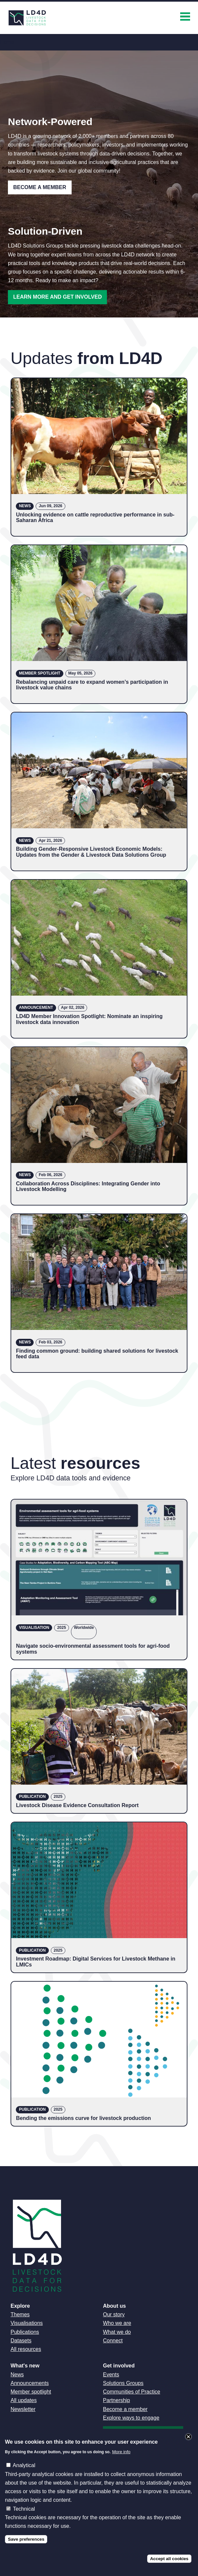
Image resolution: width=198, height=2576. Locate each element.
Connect (113, 2340)
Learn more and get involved (57, 297)
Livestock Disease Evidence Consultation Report (77, 1805)
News (17, 2374)
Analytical (24, 2465)
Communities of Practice (131, 2391)
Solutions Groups (123, 2383)
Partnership (116, 2400)
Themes (20, 2314)
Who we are (117, 2323)
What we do (117, 2332)
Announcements (30, 2383)
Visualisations (27, 2323)
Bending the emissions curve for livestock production (83, 2118)
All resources (26, 2349)
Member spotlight (31, 2391)
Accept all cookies (169, 2558)
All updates (24, 2400)
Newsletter (23, 2409)
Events (111, 2374)
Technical (24, 2509)
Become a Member (39, 187)
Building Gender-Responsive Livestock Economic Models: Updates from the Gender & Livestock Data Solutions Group (91, 852)
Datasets (21, 2340)
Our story (114, 2314)
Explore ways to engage (131, 2418)
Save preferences (26, 2539)
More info (121, 2451)
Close (188, 2437)
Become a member (125, 2409)
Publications (25, 2332)
